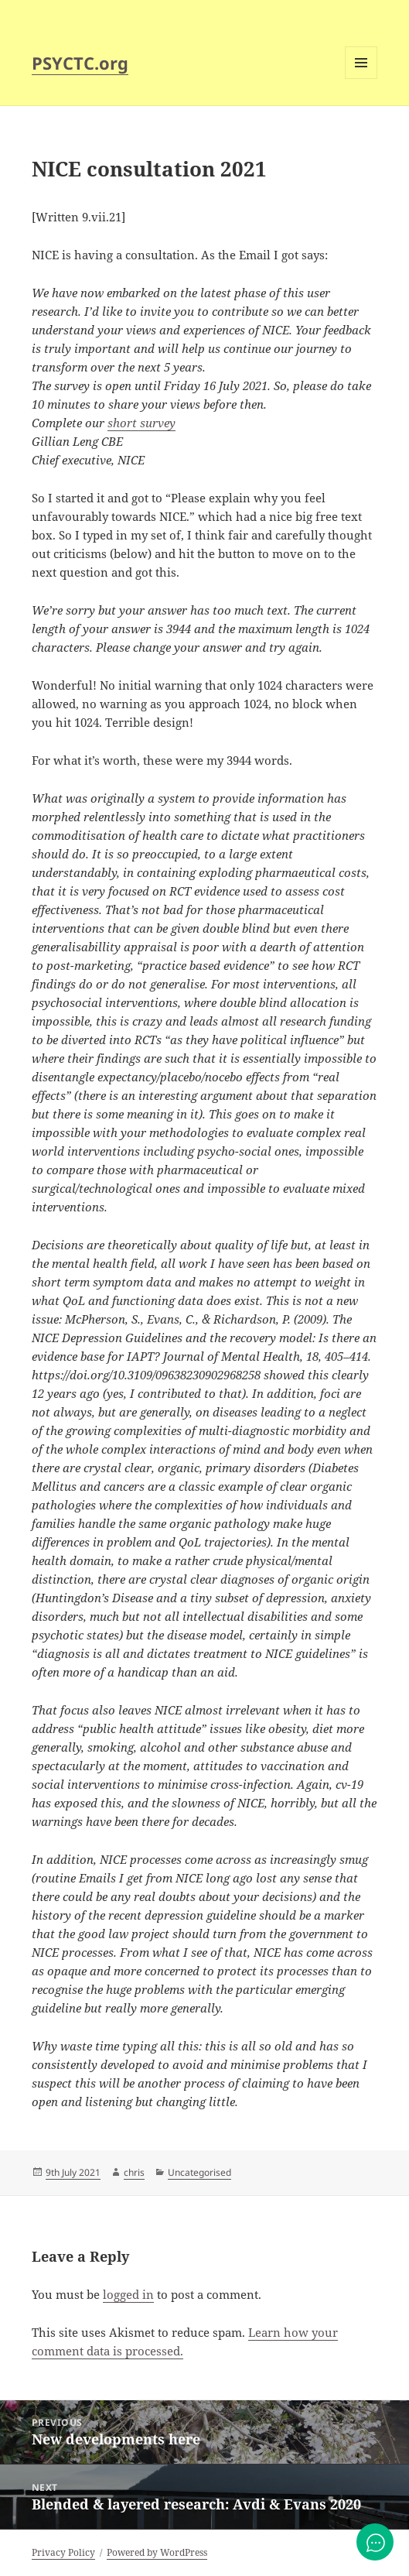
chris (134, 2172)
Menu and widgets (361, 78)
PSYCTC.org (80, 62)
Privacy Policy (63, 2552)
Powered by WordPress (157, 2552)
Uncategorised (199, 2172)
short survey (141, 422)
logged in (128, 2294)
